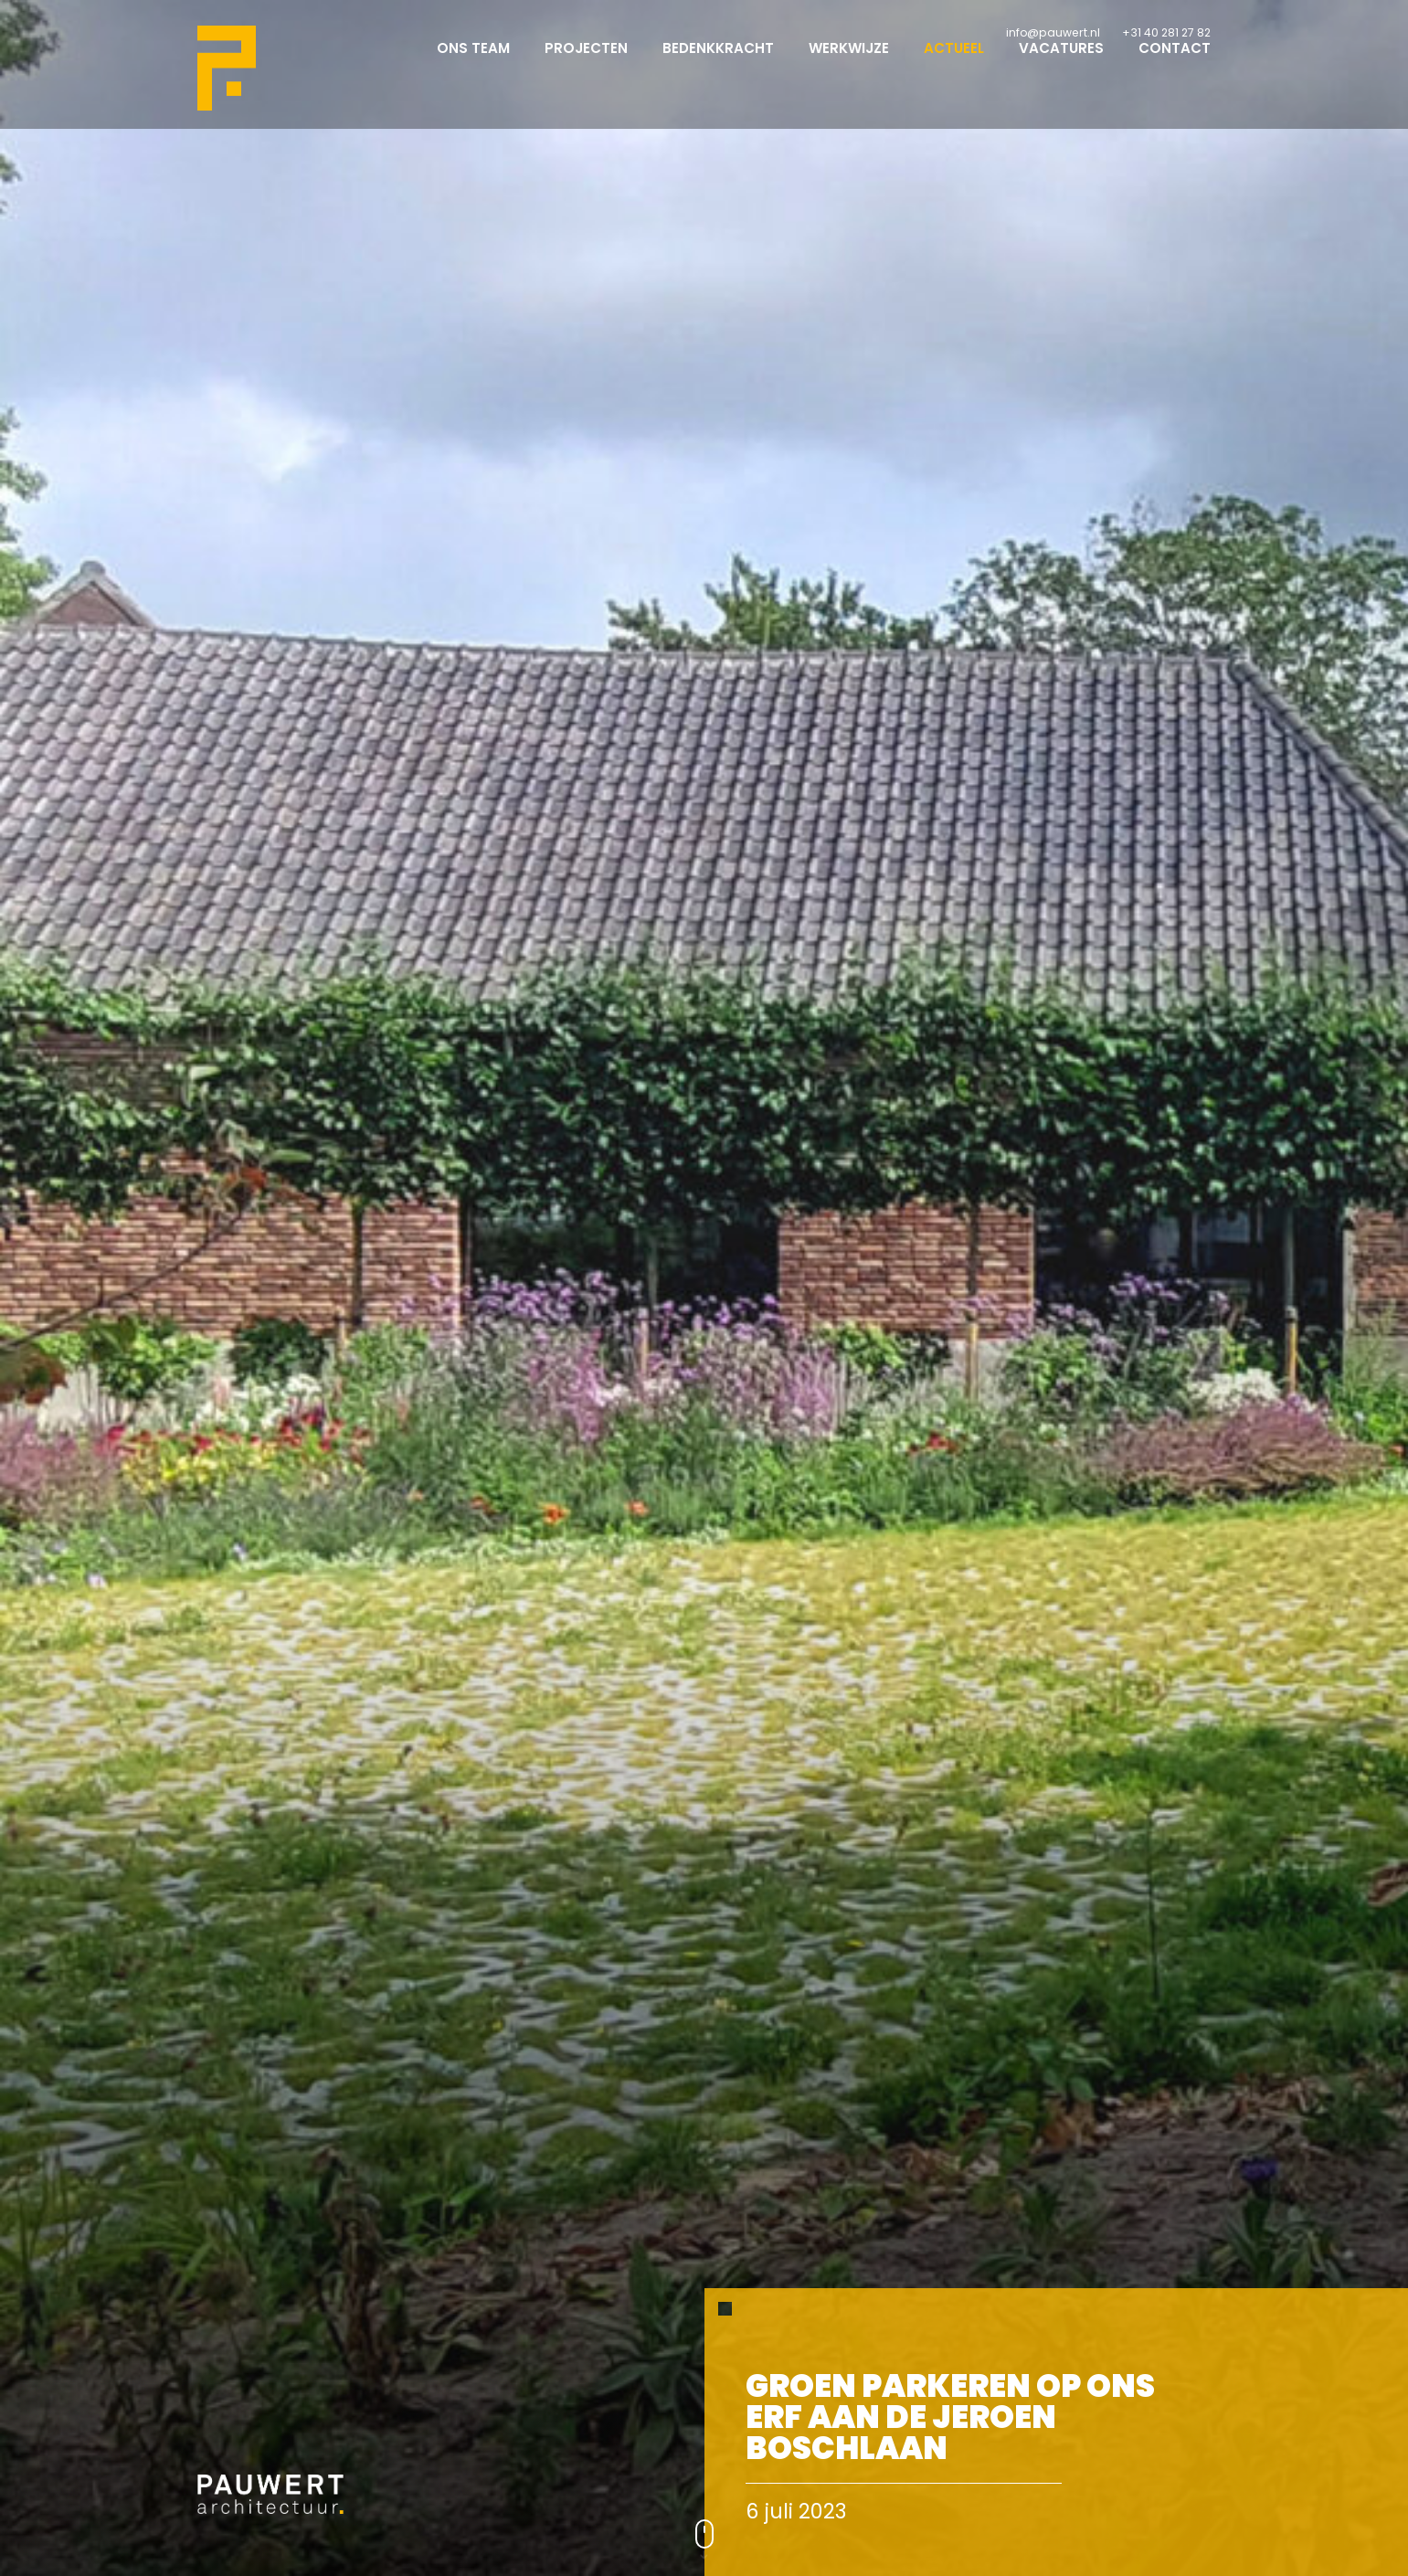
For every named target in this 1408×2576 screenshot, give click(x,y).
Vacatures (1061, 64)
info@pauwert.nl (1053, 32)
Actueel (954, 64)
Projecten (586, 64)
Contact (1174, 64)
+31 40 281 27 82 (1166, 32)
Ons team (473, 64)
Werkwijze (849, 64)
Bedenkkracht (718, 64)
